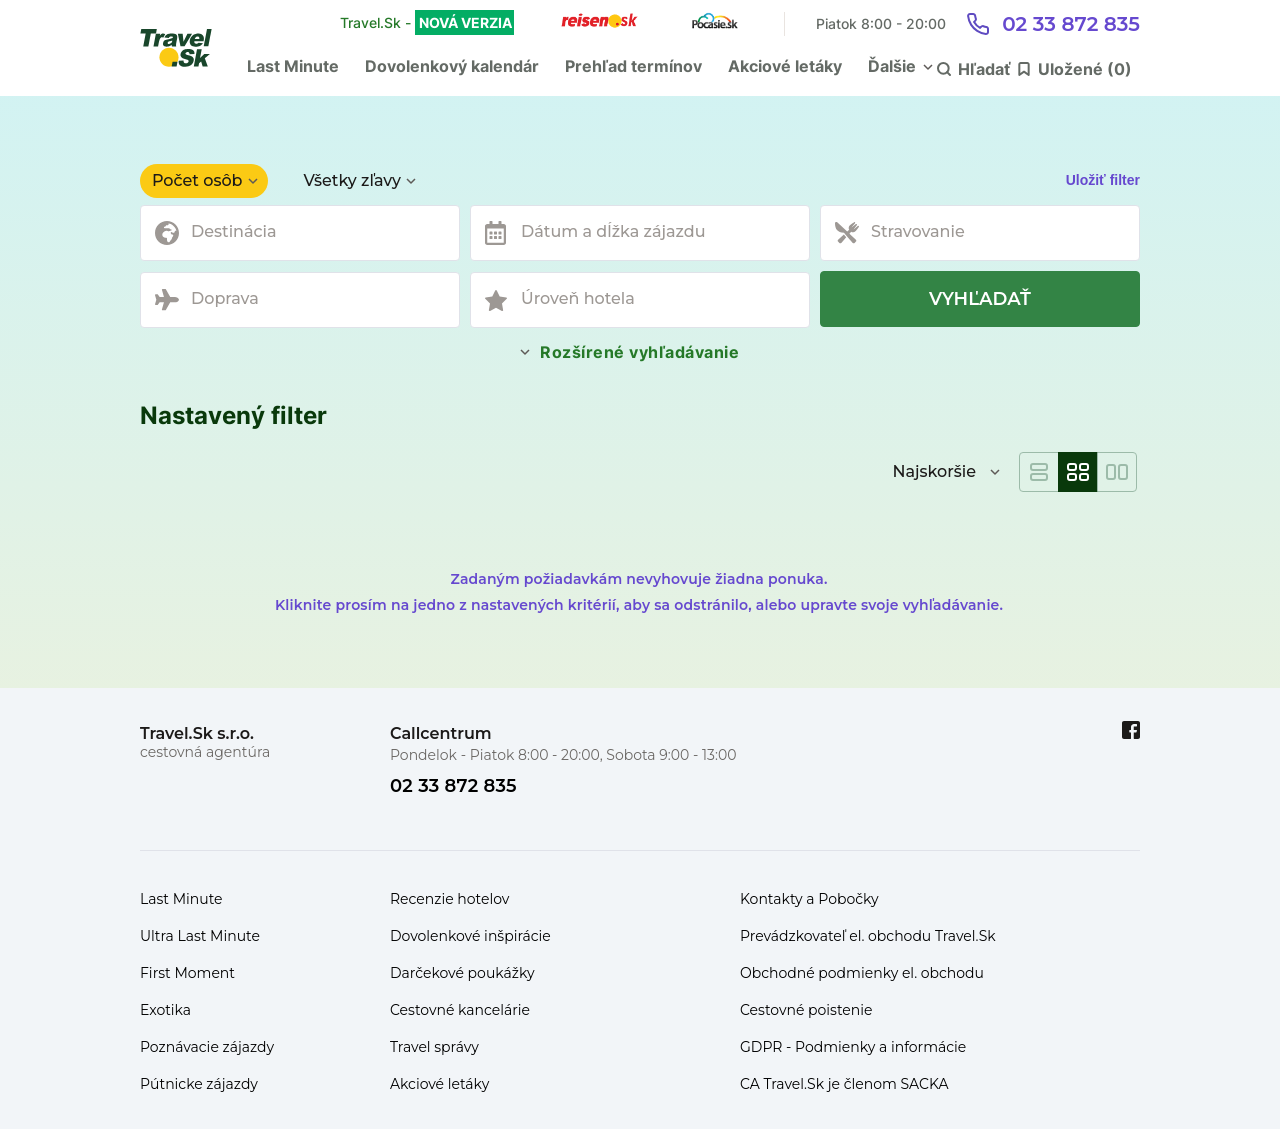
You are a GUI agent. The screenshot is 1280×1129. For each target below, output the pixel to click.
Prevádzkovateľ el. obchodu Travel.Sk (868, 936)
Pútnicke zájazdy (199, 1084)
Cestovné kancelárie (460, 1010)
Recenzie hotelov (449, 899)
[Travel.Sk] (187, 48)
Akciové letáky (785, 66)
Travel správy (434, 1047)
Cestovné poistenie (806, 1010)
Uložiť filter (1103, 180)
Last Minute (293, 66)
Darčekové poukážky (462, 973)
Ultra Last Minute (200, 936)
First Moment (187, 973)
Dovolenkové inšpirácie (470, 936)
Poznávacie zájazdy (207, 1047)
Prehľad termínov (633, 66)
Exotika (165, 1010)
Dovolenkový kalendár (452, 66)
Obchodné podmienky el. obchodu (862, 973)
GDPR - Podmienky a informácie (853, 1047)
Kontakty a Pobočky (809, 899)
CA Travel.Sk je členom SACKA (844, 1084)
